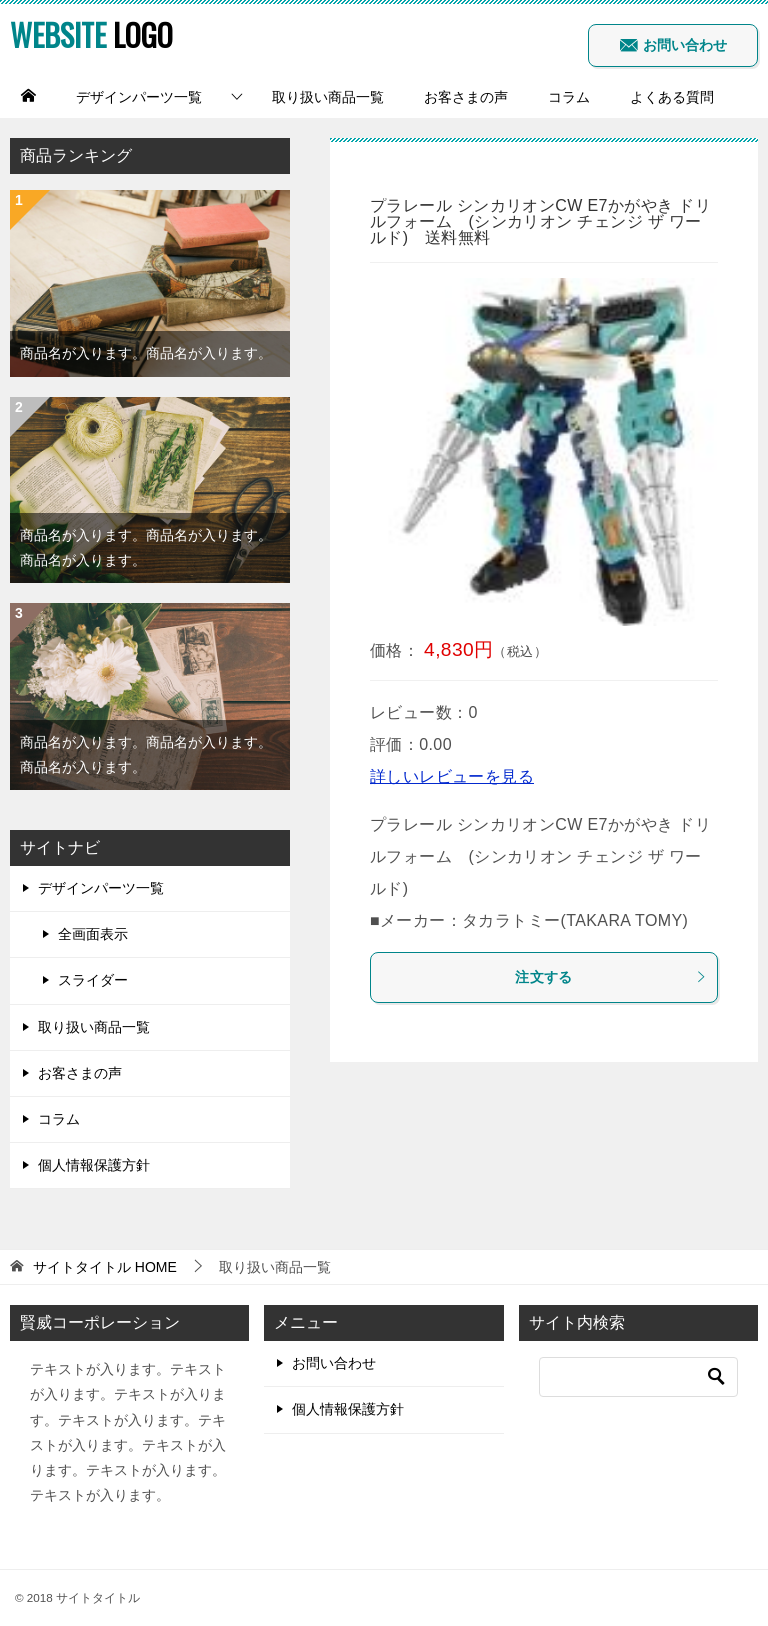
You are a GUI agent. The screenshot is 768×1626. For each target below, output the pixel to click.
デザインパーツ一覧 (139, 97)
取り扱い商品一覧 (328, 97)
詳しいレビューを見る (452, 776)
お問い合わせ (673, 45)
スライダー (93, 980)
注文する (611, 977)
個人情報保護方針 (94, 1165)
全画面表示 (93, 934)
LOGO (91, 34)
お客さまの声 (466, 97)
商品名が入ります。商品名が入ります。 (146, 353)
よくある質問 (672, 97)
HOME (105, 1267)
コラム (569, 97)
